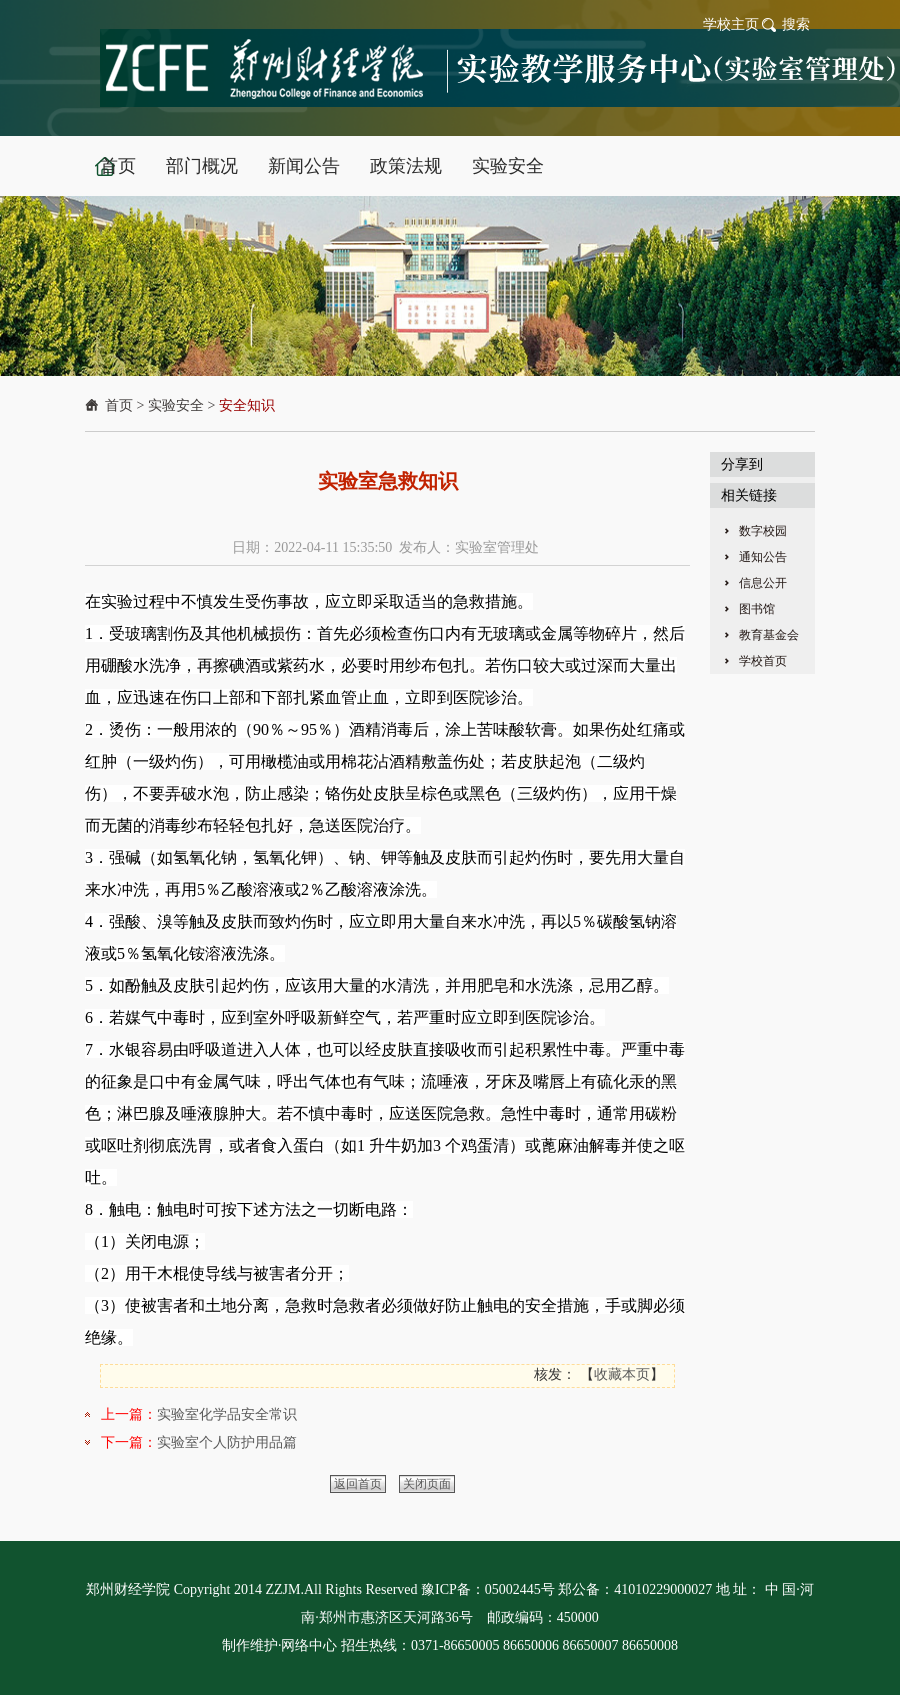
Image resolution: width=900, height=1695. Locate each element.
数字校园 (763, 531)
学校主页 (731, 24)
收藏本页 (622, 1374)
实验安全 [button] (508, 166)
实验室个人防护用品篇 (227, 1442)
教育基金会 (769, 635)
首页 (119, 405)
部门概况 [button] (202, 166)
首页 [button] (118, 166)
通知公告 (763, 557)
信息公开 (763, 583)
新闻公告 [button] (304, 166)
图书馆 (757, 609)
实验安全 (176, 405)
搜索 (796, 24)
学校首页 (763, 661)
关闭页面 (427, 1484)
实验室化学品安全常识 (227, 1414)
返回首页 (358, 1484)
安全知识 (247, 405)
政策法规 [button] (406, 166)
